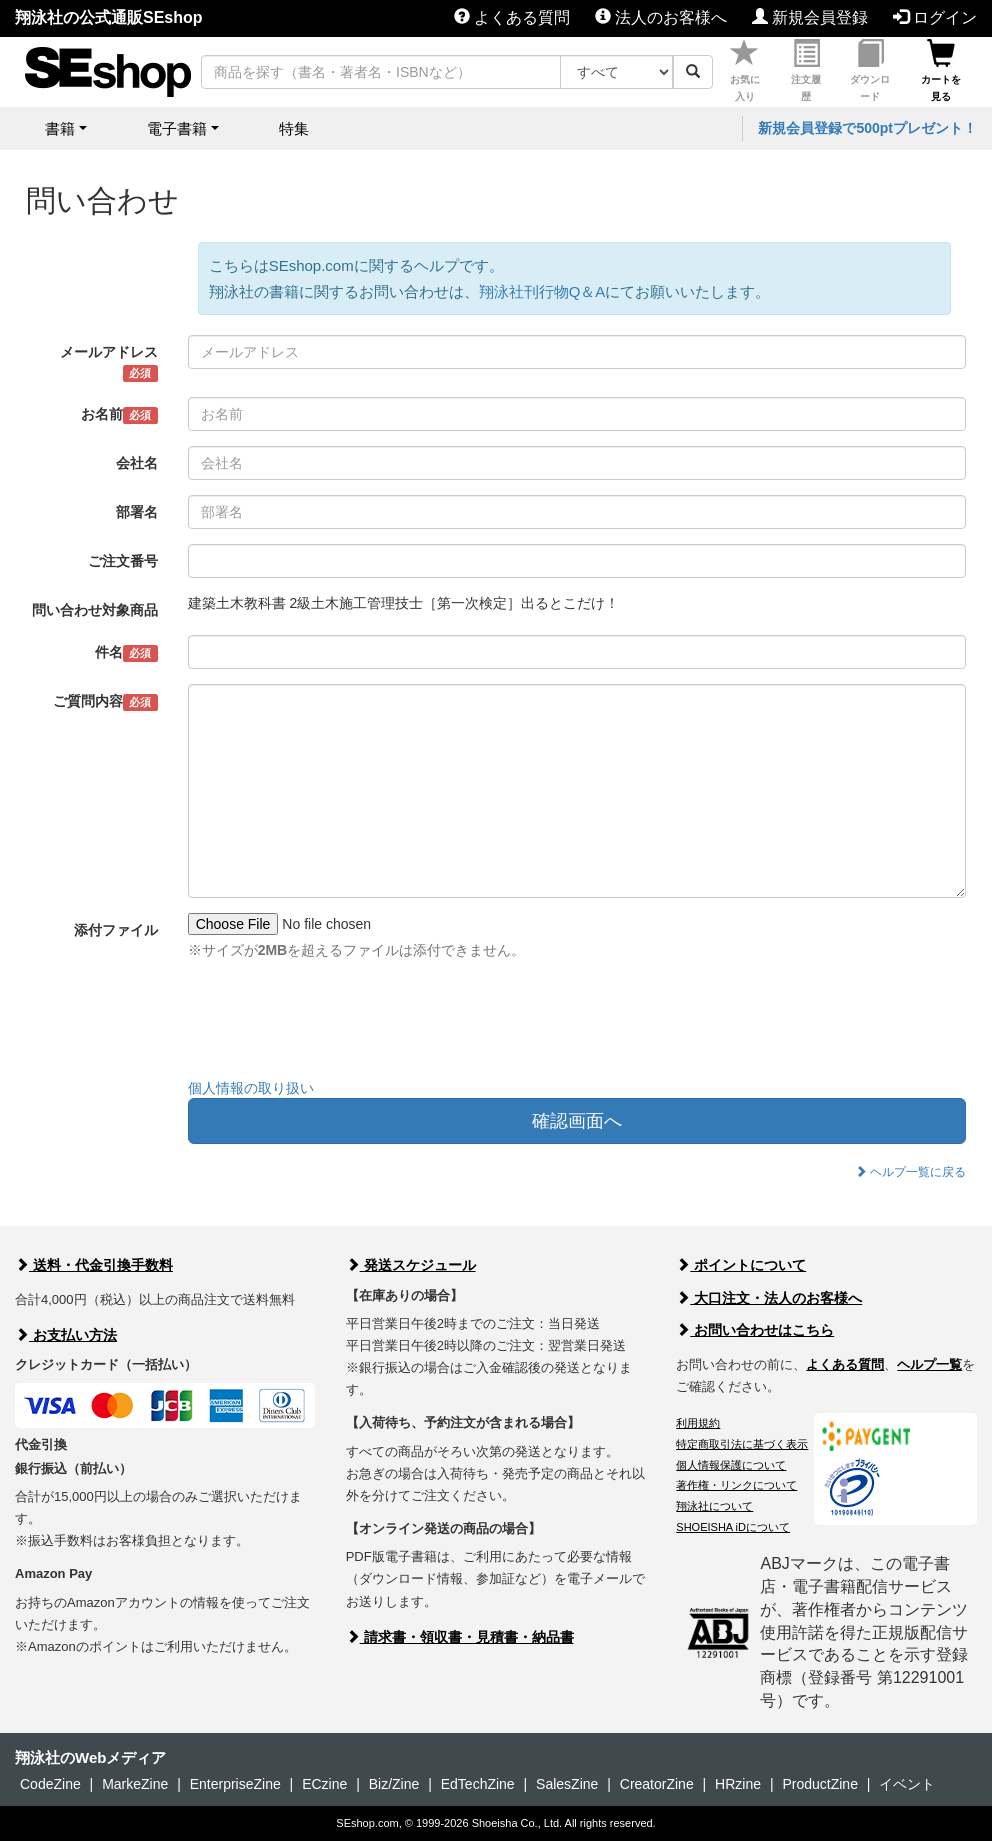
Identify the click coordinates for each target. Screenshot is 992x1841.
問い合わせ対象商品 (95, 610)
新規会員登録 (810, 17)
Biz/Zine (394, 1784)
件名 (126, 653)
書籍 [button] (60, 128)
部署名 (137, 512)
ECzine (324, 1784)
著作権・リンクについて (736, 1485)
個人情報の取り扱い (251, 1088)
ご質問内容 (105, 702)
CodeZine (50, 1784)
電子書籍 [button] (177, 128)
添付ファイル (116, 930)
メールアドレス (109, 363)
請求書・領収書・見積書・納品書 (460, 1637)
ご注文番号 (123, 561)
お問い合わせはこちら (755, 1330)
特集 (294, 128)
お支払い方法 (66, 1335)
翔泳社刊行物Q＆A (542, 291)
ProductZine (819, 1784)
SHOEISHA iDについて (733, 1527)
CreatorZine (657, 1784)
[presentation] (340, 1024)
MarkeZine (135, 1784)
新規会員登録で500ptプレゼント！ (867, 128)
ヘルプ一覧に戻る (910, 1172)
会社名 (137, 463)
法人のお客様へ (661, 17)
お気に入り (745, 71)
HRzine (738, 1784)
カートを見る (941, 71)
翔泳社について (714, 1506)
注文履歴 (806, 71)
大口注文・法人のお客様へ (769, 1298)
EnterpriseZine (235, 1784)
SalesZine (567, 1784)
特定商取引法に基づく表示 (742, 1444)
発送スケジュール (411, 1265)
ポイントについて (741, 1265)
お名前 (119, 415)
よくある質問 (512, 17)
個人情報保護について (731, 1465)
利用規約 (698, 1423)
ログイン (935, 17)
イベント (907, 1784)
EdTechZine (478, 1784)
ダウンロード (870, 71)
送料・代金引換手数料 (94, 1265)
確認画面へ (577, 1121)
